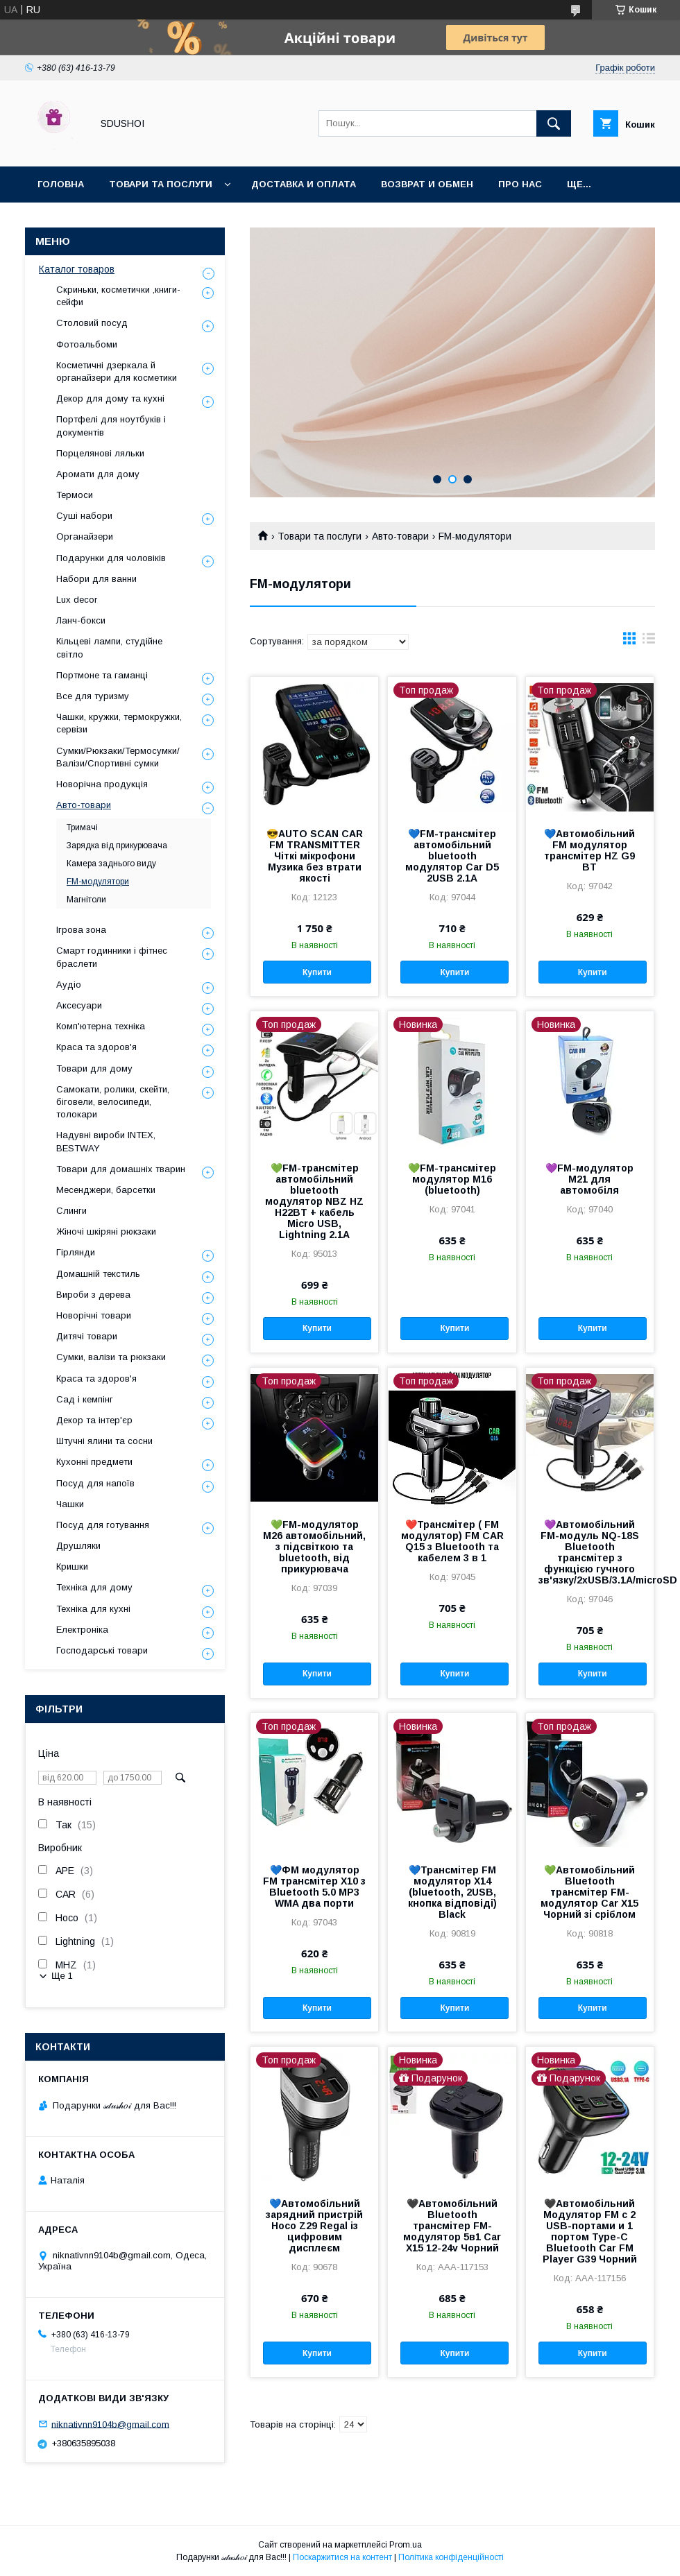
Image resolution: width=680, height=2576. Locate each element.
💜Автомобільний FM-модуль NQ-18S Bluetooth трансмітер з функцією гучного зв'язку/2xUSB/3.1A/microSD (589, 1552)
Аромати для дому (97, 474)
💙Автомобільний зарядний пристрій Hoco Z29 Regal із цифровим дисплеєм (314, 2225)
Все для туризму (92, 696)
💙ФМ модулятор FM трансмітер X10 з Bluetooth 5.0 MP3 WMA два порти (314, 1886)
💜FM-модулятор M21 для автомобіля (589, 1179)
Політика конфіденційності (451, 2557)
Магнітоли (86, 899)
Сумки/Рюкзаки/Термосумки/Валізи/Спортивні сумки (118, 757)
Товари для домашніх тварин (120, 1169)
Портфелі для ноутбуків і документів (111, 425)
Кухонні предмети (94, 1462)
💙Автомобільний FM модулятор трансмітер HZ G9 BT (589, 850)
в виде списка (649, 641)
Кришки (72, 1566)
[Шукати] (553, 123)
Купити (317, 972)
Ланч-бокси (80, 620)
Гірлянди (75, 1252)
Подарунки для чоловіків (111, 558)
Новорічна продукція (102, 784)
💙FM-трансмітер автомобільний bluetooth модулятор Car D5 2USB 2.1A (452, 856)
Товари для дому (94, 1068)
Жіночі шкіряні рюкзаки (106, 1231)
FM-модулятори (98, 881)
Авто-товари (400, 536)
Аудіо (68, 984)
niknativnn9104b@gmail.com (110, 2424)
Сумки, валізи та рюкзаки (111, 1357)
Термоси (74, 495)
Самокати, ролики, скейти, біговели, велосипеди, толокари (112, 1101)
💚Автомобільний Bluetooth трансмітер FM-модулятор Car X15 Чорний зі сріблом (589, 1892)
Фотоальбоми (86, 344)
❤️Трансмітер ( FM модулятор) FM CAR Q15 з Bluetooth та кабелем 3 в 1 (452, 1541)
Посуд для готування (102, 1525)
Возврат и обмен (427, 184)
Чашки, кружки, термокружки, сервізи (119, 723)
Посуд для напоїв (95, 1483)
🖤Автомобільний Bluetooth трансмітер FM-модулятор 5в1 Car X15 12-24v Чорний (452, 2225)
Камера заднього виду (111, 863)
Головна (60, 184)
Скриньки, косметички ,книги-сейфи (118, 295)
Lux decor (76, 599)
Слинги (71, 1210)
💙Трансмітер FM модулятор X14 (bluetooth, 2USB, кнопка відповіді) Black (452, 1892)
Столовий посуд (92, 323)
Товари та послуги (160, 184)
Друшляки (78, 1545)
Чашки (70, 1504)
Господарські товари (102, 1650)
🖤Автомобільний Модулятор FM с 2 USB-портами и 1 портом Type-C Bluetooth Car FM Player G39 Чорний (590, 2231)
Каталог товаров (76, 269)
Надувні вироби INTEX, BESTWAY (105, 1141)
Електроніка (82, 1629)
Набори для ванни (96, 579)
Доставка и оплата (303, 184)
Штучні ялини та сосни (104, 1441)
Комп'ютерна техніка (100, 1026)
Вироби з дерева (93, 1294)
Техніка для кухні (93, 1609)
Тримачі (82, 827)
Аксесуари (79, 1005)
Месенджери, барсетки (105, 1190)
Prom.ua (405, 2545)
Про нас (520, 184)
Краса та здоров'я (96, 1047)
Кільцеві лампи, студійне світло (109, 647)
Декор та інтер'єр (94, 1420)
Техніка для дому (94, 1587)
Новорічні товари (93, 1315)
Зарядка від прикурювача (117, 845)
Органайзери (84, 536)
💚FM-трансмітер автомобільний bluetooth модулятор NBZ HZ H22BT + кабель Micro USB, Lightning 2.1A (314, 1201)
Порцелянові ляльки (100, 453)
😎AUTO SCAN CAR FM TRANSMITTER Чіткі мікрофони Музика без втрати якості (314, 856)
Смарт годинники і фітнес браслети (111, 956)
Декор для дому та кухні (110, 398)
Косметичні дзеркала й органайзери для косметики (116, 371)
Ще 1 (62, 1975)
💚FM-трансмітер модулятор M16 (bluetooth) (452, 1179)
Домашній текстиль (98, 1274)
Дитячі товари (86, 1336)
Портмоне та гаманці (102, 675)
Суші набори (84, 515)
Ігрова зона (81, 930)
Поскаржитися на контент (342, 2557)
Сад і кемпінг (84, 1399)
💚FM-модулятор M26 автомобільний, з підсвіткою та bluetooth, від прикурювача (314, 1546)
